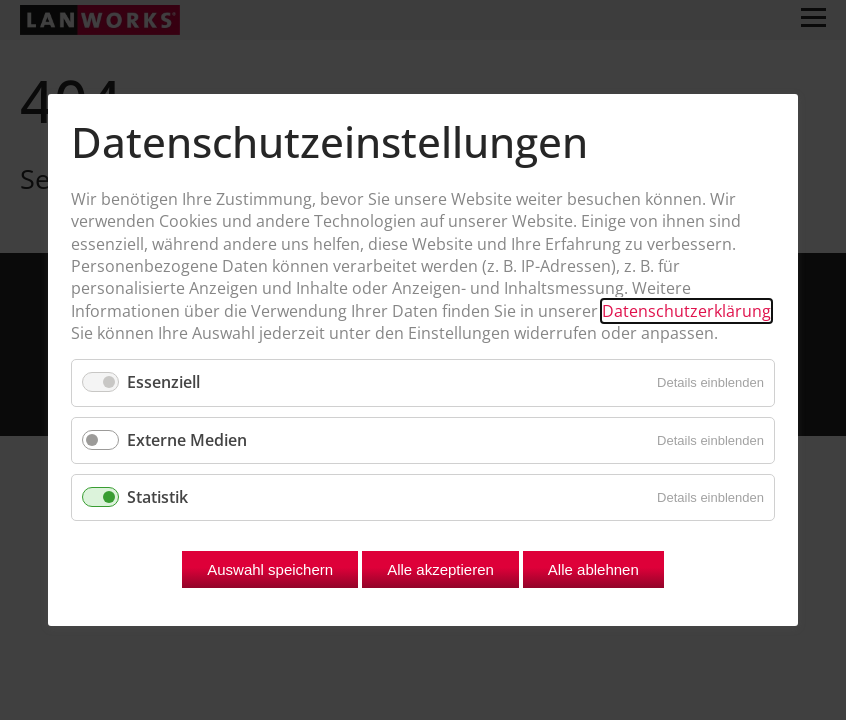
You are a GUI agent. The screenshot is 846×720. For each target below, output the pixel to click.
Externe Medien (187, 440)
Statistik (157, 497)
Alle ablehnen (593, 569)
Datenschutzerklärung (686, 311)
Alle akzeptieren (440, 569)
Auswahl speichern (270, 569)
